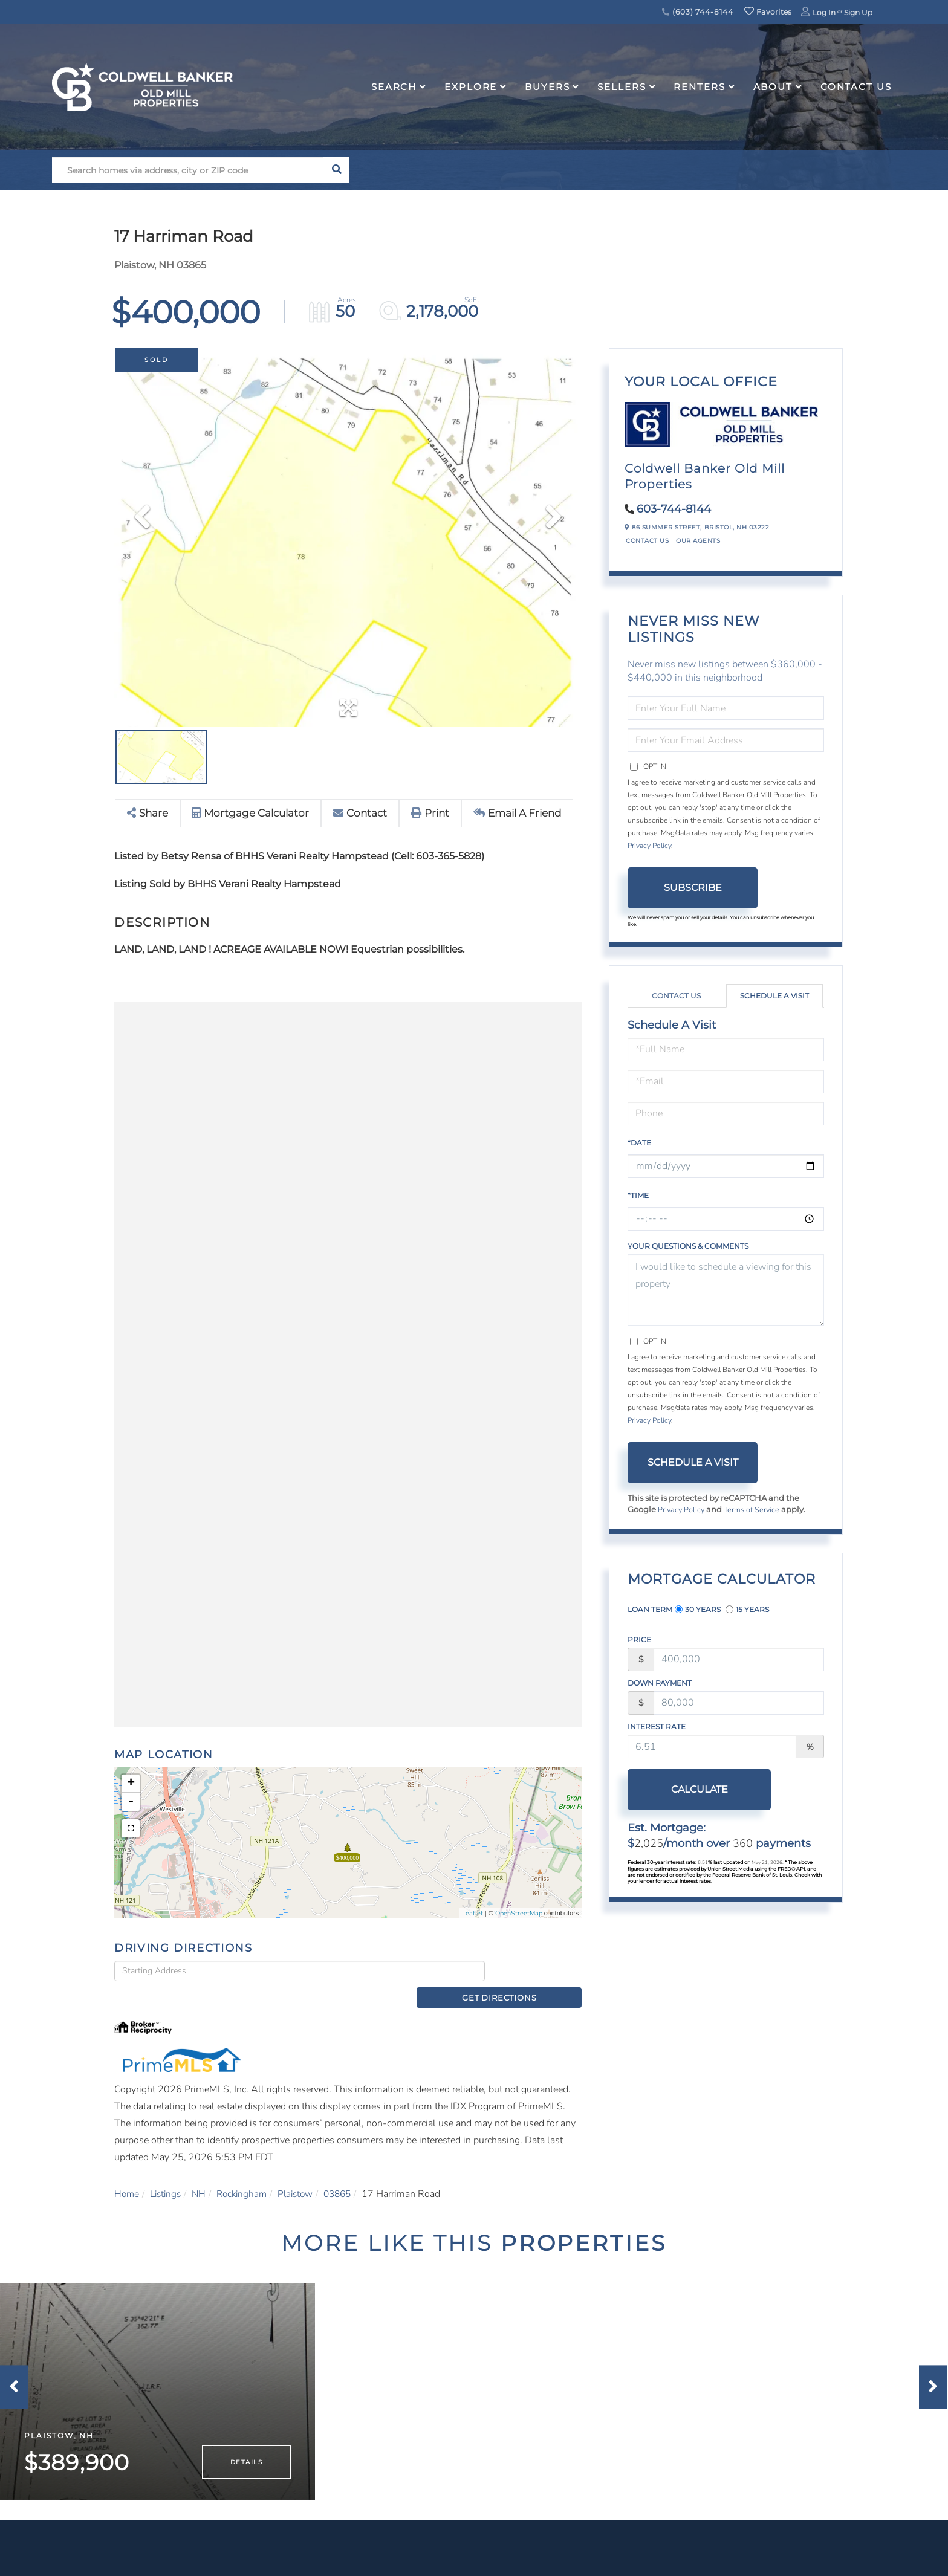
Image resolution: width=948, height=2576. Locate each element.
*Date (639, 1142)
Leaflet (472, 1913)
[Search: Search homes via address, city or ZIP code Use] (187, 170)
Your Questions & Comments (688, 1246)
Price (639, 1639)
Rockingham (247, 2179)
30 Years (698, 1609)
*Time (638, 1195)
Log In (824, 12)
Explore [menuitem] (470, 86)
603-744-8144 (674, 509)
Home (127, 2179)
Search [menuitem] (394, 86)
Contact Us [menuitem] (856, 86)
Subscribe (693, 887)
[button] (336, 170)
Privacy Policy (649, 845)
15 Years (747, 1609)
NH (203, 2179)
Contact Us (647, 541)
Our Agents (698, 541)
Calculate (692, 1789)
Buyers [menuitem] (547, 86)
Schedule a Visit (774, 995)
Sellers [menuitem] (621, 86)
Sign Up (858, 12)
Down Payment (660, 1683)
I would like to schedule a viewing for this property (726, 1290)
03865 (349, 2179)
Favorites (767, 11)
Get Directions (536, 1976)
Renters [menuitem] (699, 86)
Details (246, 2464)
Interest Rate (657, 1726)
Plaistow (304, 2179)
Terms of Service (754, 1509)
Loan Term (650, 1609)
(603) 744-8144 (697, 11)
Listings (168, 2179)
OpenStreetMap (518, 1913)
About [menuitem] (773, 86)
